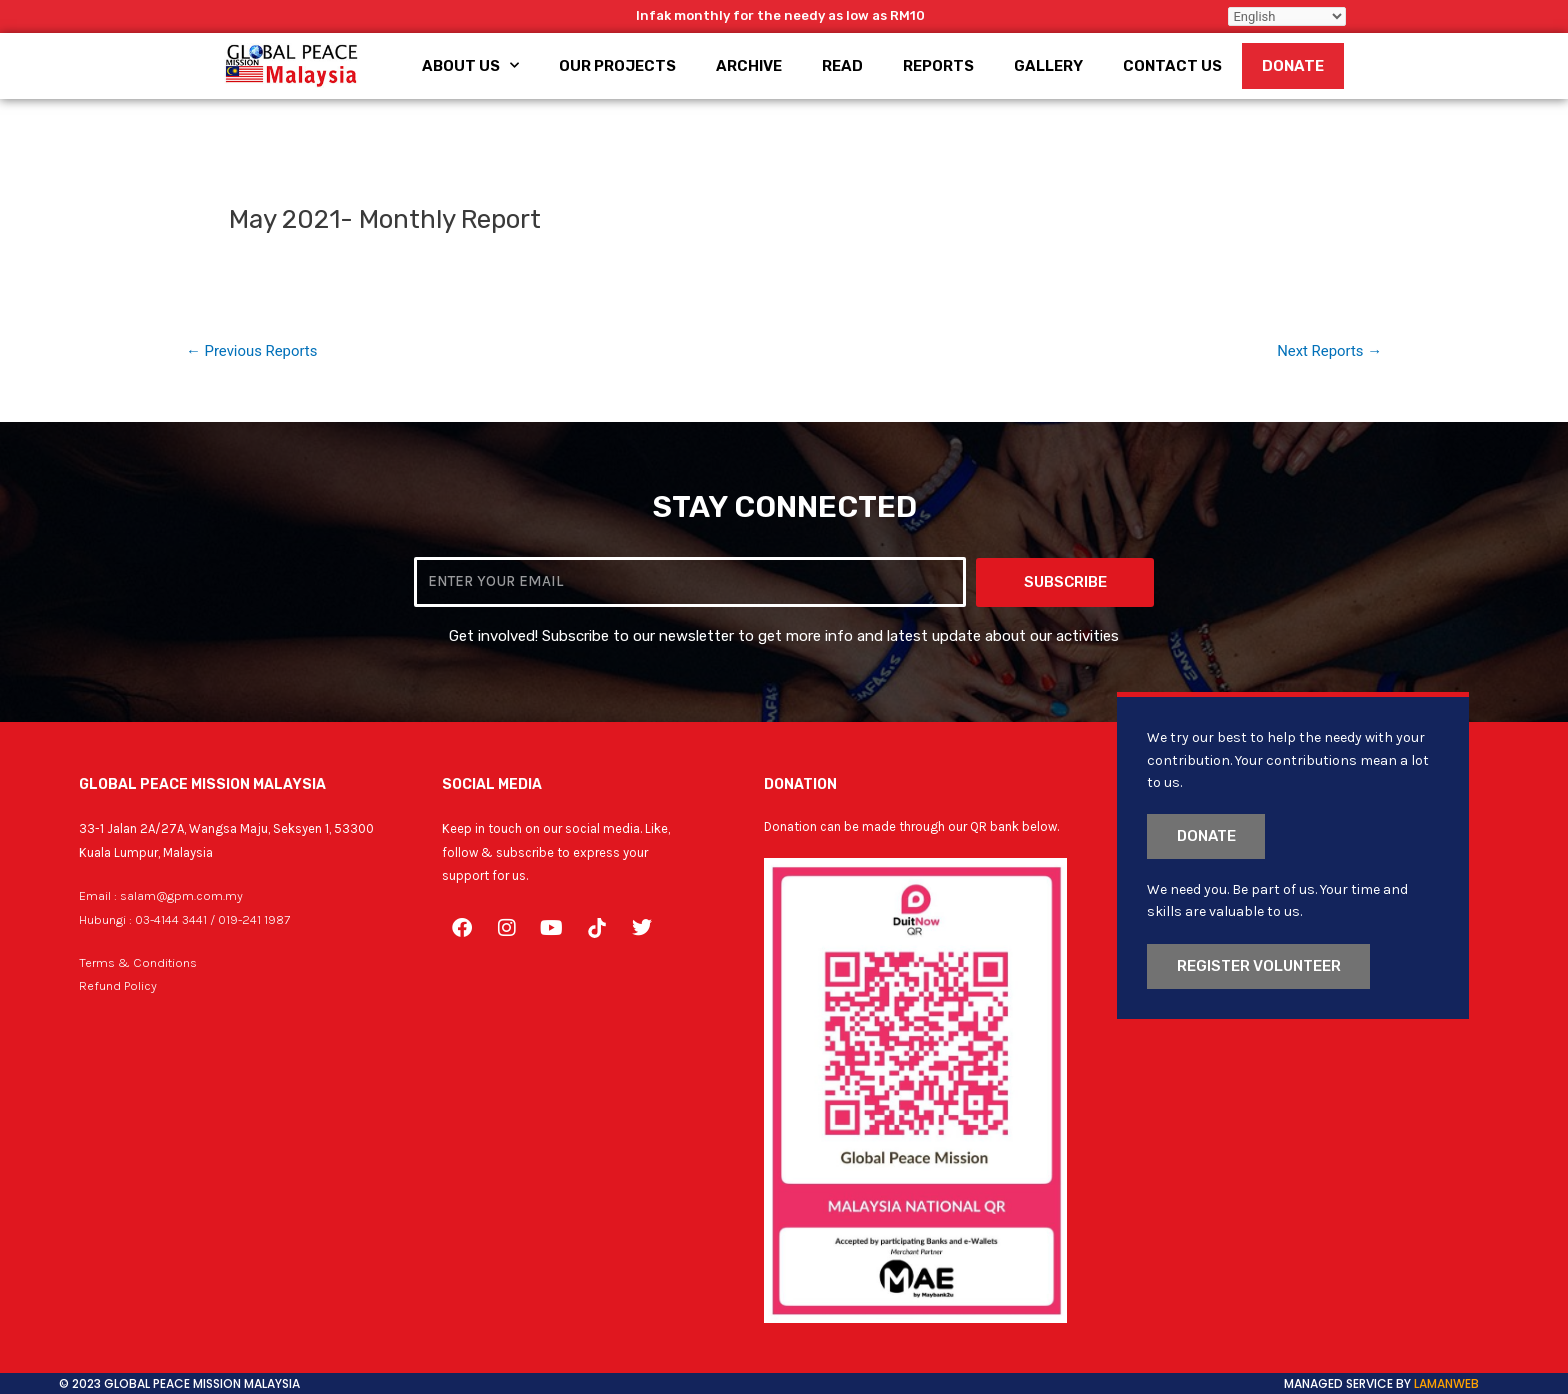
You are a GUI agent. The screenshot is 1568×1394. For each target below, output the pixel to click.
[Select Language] (1287, 16)
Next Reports (1329, 351)
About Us (470, 65)
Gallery (1048, 66)
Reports (938, 66)
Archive (749, 66)
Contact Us (1172, 66)
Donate (1293, 66)
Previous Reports (252, 351)
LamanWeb (1446, 1383)
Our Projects (617, 66)
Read (842, 66)
